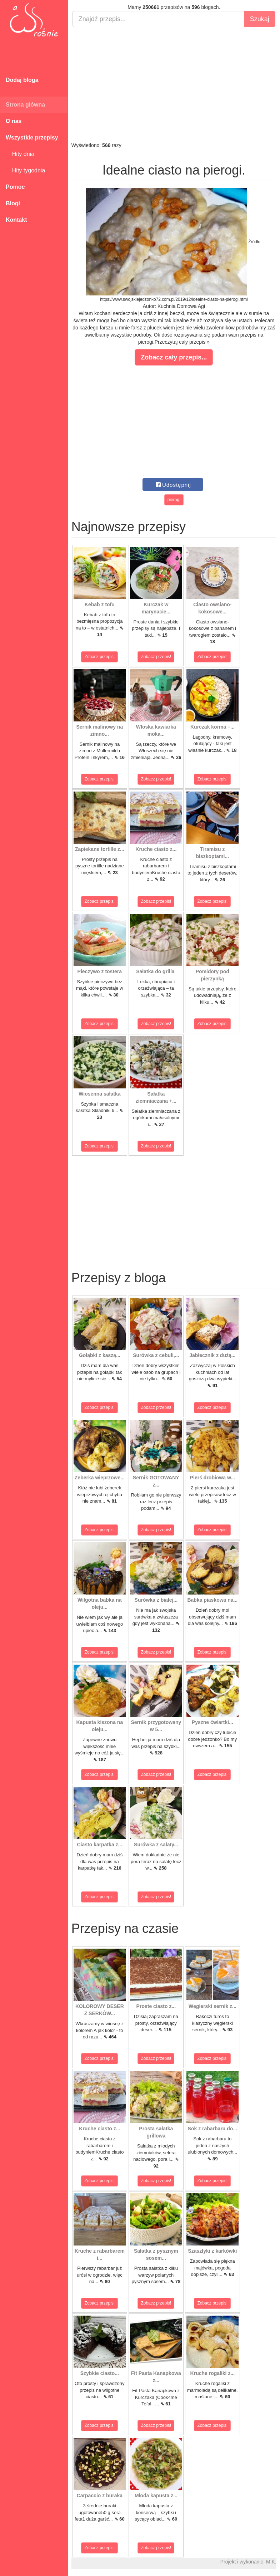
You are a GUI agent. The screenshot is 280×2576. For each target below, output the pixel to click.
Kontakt (16, 220)
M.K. (271, 2562)
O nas (13, 121)
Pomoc (15, 187)
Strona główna (25, 105)
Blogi (13, 203)
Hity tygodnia (25, 170)
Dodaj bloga (22, 80)
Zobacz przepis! (100, 656)
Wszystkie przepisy (32, 137)
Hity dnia (20, 154)
